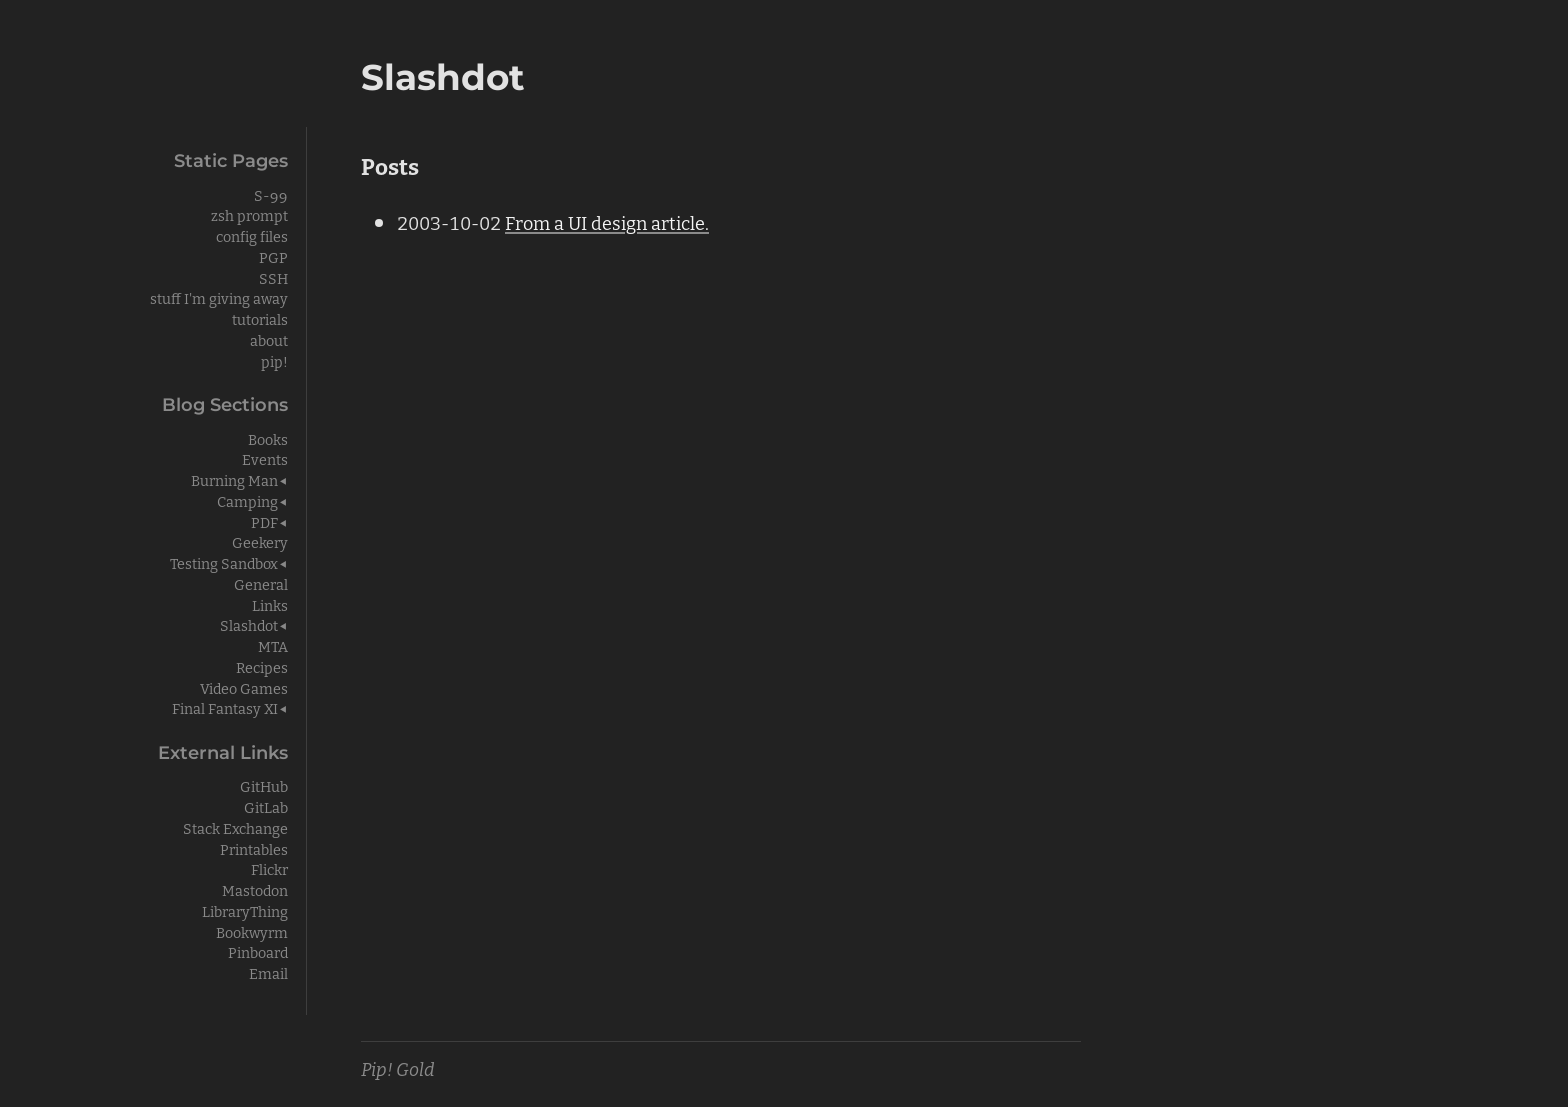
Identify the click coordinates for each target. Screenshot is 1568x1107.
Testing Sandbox (224, 562)
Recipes (262, 666)
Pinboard (258, 951)
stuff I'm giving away (219, 297)
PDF (264, 521)
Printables (254, 848)
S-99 (271, 194)
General (261, 583)
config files (252, 235)
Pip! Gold (398, 1068)
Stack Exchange (235, 827)
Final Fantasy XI (225, 707)
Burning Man (234, 479)
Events (265, 458)
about (269, 339)
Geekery (260, 541)
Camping (247, 500)
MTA (273, 645)
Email (268, 972)
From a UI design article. (607, 222)
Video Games (244, 687)
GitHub (264, 785)
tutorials (260, 318)
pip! (274, 360)
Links (270, 604)
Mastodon (255, 889)
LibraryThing (245, 910)
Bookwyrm (252, 931)
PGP (273, 256)
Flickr (269, 868)
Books (268, 438)
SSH (273, 277)
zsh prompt (249, 214)
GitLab (266, 806)
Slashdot (249, 624)
